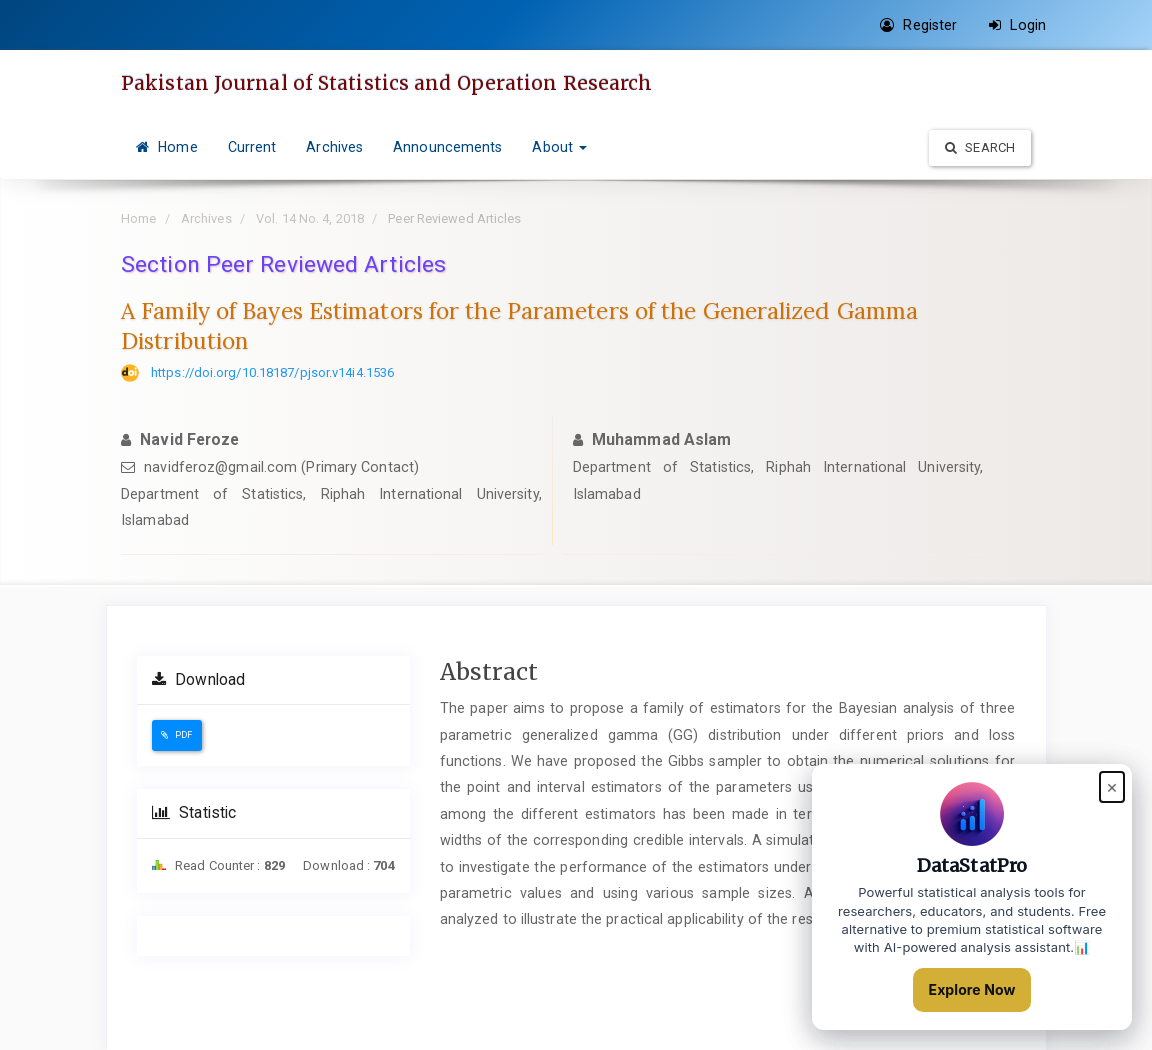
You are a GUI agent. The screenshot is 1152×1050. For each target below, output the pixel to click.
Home (167, 147)
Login (1017, 25)
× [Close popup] (1112, 786)
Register (918, 25)
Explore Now (972, 989)
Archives (334, 147)
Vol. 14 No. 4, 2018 (310, 218)
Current (252, 147)
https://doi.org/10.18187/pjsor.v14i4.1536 (272, 372)
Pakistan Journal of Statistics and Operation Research (386, 83)
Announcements (447, 147)
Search (980, 147)
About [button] (559, 147)
